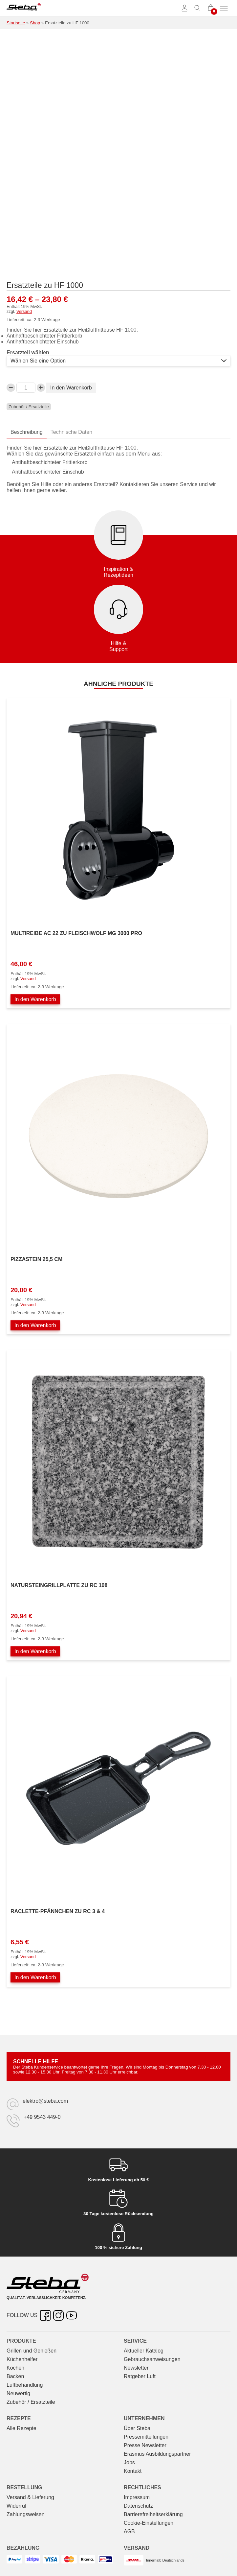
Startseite (16, 22)
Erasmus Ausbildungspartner (157, 2454)
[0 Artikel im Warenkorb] (210, 8)
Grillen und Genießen (31, 2351)
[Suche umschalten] (197, 8)
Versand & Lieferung (30, 2497)
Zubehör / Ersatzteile (29, 406)
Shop (35, 22)
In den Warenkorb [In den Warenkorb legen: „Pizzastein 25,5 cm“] (35, 1325)
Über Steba (137, 2428)
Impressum (137, 2497)
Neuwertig (18, 2393)
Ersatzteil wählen (28, 352)
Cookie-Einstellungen (148, 2523)
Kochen (15, 2368)
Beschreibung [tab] (27, 432)
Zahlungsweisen (26, 2514)
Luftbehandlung (25, 2385)
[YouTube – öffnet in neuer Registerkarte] (71, 2315)
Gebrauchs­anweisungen (152, 2359)
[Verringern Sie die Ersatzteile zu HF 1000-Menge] (11, 388)
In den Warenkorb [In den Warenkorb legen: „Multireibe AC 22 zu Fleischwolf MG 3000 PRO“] (35, 999)
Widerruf (16, 2506)
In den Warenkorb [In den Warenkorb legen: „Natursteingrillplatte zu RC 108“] (35, 1651)
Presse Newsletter (145, 2445)
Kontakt (132, 2471)
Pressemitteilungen (146, 2437)
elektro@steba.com (45, 2101)
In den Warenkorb (71, 387)
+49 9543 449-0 (42, 2117)
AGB (129, 2531)
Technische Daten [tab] (71, 432)
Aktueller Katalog (143, 2351)
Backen (15, 2376)
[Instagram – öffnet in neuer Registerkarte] (58, 2315)
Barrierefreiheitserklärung (153, 2514)
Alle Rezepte (21, 2428)
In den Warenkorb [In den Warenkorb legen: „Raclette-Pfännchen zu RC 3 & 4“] (35, 1977)
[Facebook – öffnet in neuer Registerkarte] (45, 2315)
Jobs (129, 2462)
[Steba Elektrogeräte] (24, 8)
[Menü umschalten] (223, 8)
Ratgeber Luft (140, 2376)
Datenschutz (138, 2506)
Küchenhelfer (22, 2359)
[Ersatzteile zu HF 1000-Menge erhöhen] (41, 388)
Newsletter (136, 2368)
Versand (24, 311)
